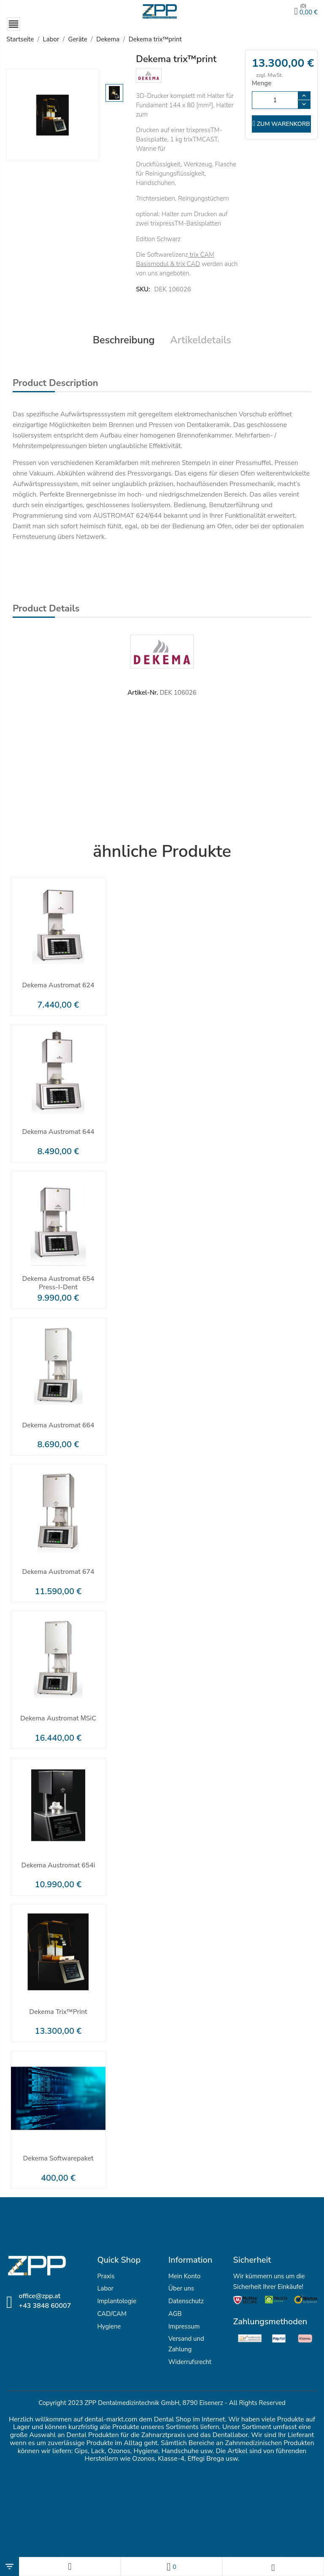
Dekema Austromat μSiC (58, 1714)
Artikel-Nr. (142, 689)
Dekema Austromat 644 (58, 1128)
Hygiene (109, 2322)
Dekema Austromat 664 (58, 1421)
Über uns (181, 2284)
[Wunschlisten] (171, 2566)
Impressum (184, 2322)
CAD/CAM (111, 2309)
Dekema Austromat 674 (58, 1568)
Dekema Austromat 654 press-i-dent (58, 1278)
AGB (175, 2309)
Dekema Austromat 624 (58, 981)
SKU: (143, 285)
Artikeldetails (201, 336)
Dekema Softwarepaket (58, 2154)
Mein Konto (184, 2272)
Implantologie (116, 2297)
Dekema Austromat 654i (58, 1861)
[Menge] (275, 100)
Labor (105, 2284)
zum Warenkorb (281, 124)
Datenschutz (186, 2297)
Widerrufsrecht (189, 2357)
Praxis (105, 2272)
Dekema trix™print (58, 2007)
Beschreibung (123, 336)
